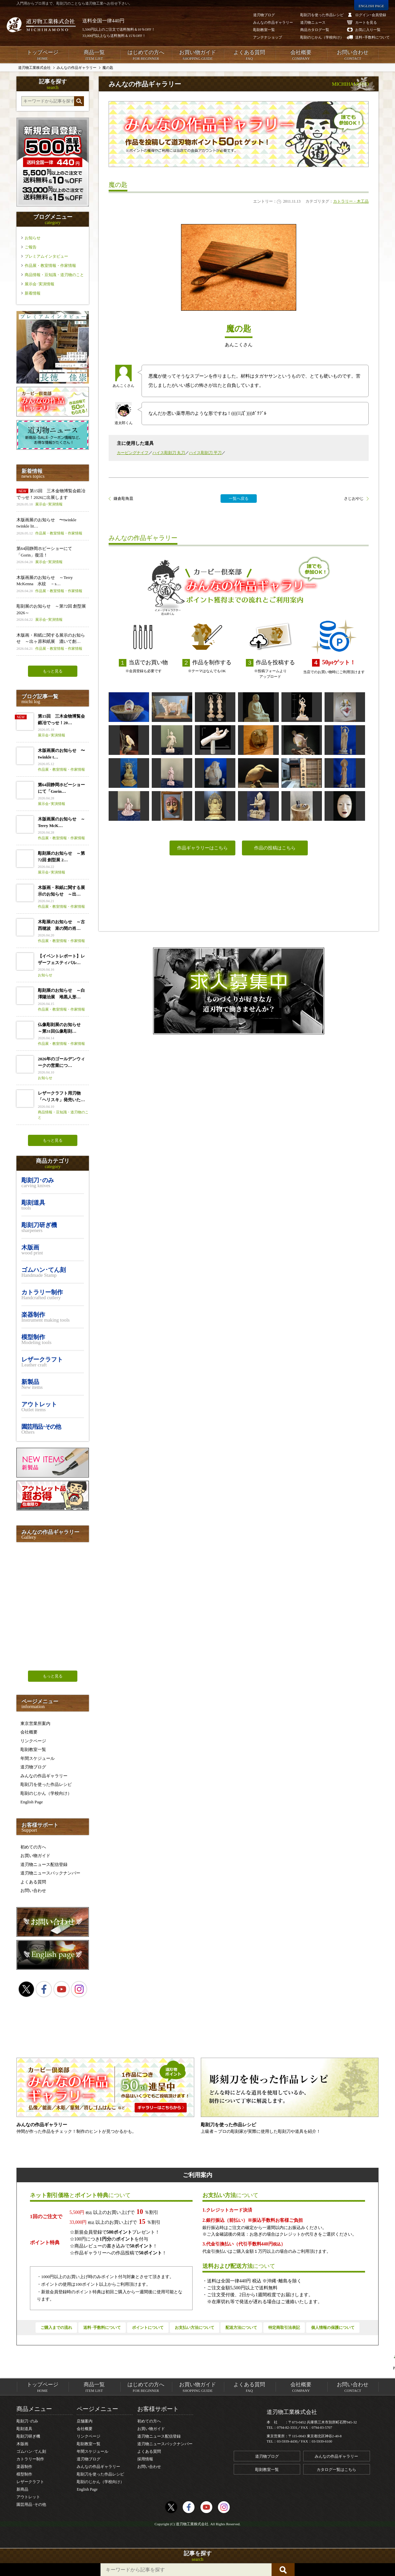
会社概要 (301, 55)
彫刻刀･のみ (27, 2421)
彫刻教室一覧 (33, 1749)
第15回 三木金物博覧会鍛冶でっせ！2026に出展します (52, 497)
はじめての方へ (145, 55)
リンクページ (33, 1740)
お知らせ (32, 238)
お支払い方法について (194, 2327)
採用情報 (145, 2459)
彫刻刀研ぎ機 (28, 2436)
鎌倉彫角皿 (123, 498)
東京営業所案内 (35, 1723)
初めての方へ (33, 1847)
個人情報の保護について (333, 2327)
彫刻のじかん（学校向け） (46, 1793)
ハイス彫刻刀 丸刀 (168, 452)
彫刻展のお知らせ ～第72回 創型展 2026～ (52, 613)
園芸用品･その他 (31, 2504)
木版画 (22, 2444)
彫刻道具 (24, 2428)
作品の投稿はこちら (275, 847)
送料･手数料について (102, 2327)
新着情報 (32, 293)
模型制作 (24, 2474)
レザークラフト (30, 2481)
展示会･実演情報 (39, 284)
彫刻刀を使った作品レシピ (46, 1784)
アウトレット (28, 2497)
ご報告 (31, 247)
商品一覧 (94, 55)
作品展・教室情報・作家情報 (50, 265)
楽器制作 (24, 2466)
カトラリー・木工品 (351, 201)
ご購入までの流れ (56, 2327)
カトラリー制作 (30, 2459)
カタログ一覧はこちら (336, 2469)
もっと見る (53, 671)
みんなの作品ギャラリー (43, 1775)
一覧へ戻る (239, 498)
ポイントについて (148, 2327)
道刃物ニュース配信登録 (43, 1864)
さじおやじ (354, 498)
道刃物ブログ (33, 1766)
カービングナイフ (132, 452)
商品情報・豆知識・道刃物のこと (54, 274)
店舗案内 (84, 2421)
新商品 (22, 2489)
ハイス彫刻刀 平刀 (205, 452)
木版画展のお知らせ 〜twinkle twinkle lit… (52, 526)
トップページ (42, 55)
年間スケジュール (37, 1758)
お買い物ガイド (197, 55)
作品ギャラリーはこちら (202, 847)
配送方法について (241, 2327)
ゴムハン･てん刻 (31, 2451)
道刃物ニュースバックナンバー (50, 1873)
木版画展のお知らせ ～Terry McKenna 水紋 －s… (52, 584)
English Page (31, 1801)
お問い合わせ (353, 55)
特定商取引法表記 (284, 2327)
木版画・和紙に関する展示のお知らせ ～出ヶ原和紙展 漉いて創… (52, 642)
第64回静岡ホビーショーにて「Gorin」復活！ (52, 555)
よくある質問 (249, 55)
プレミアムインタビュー (46, 256)
